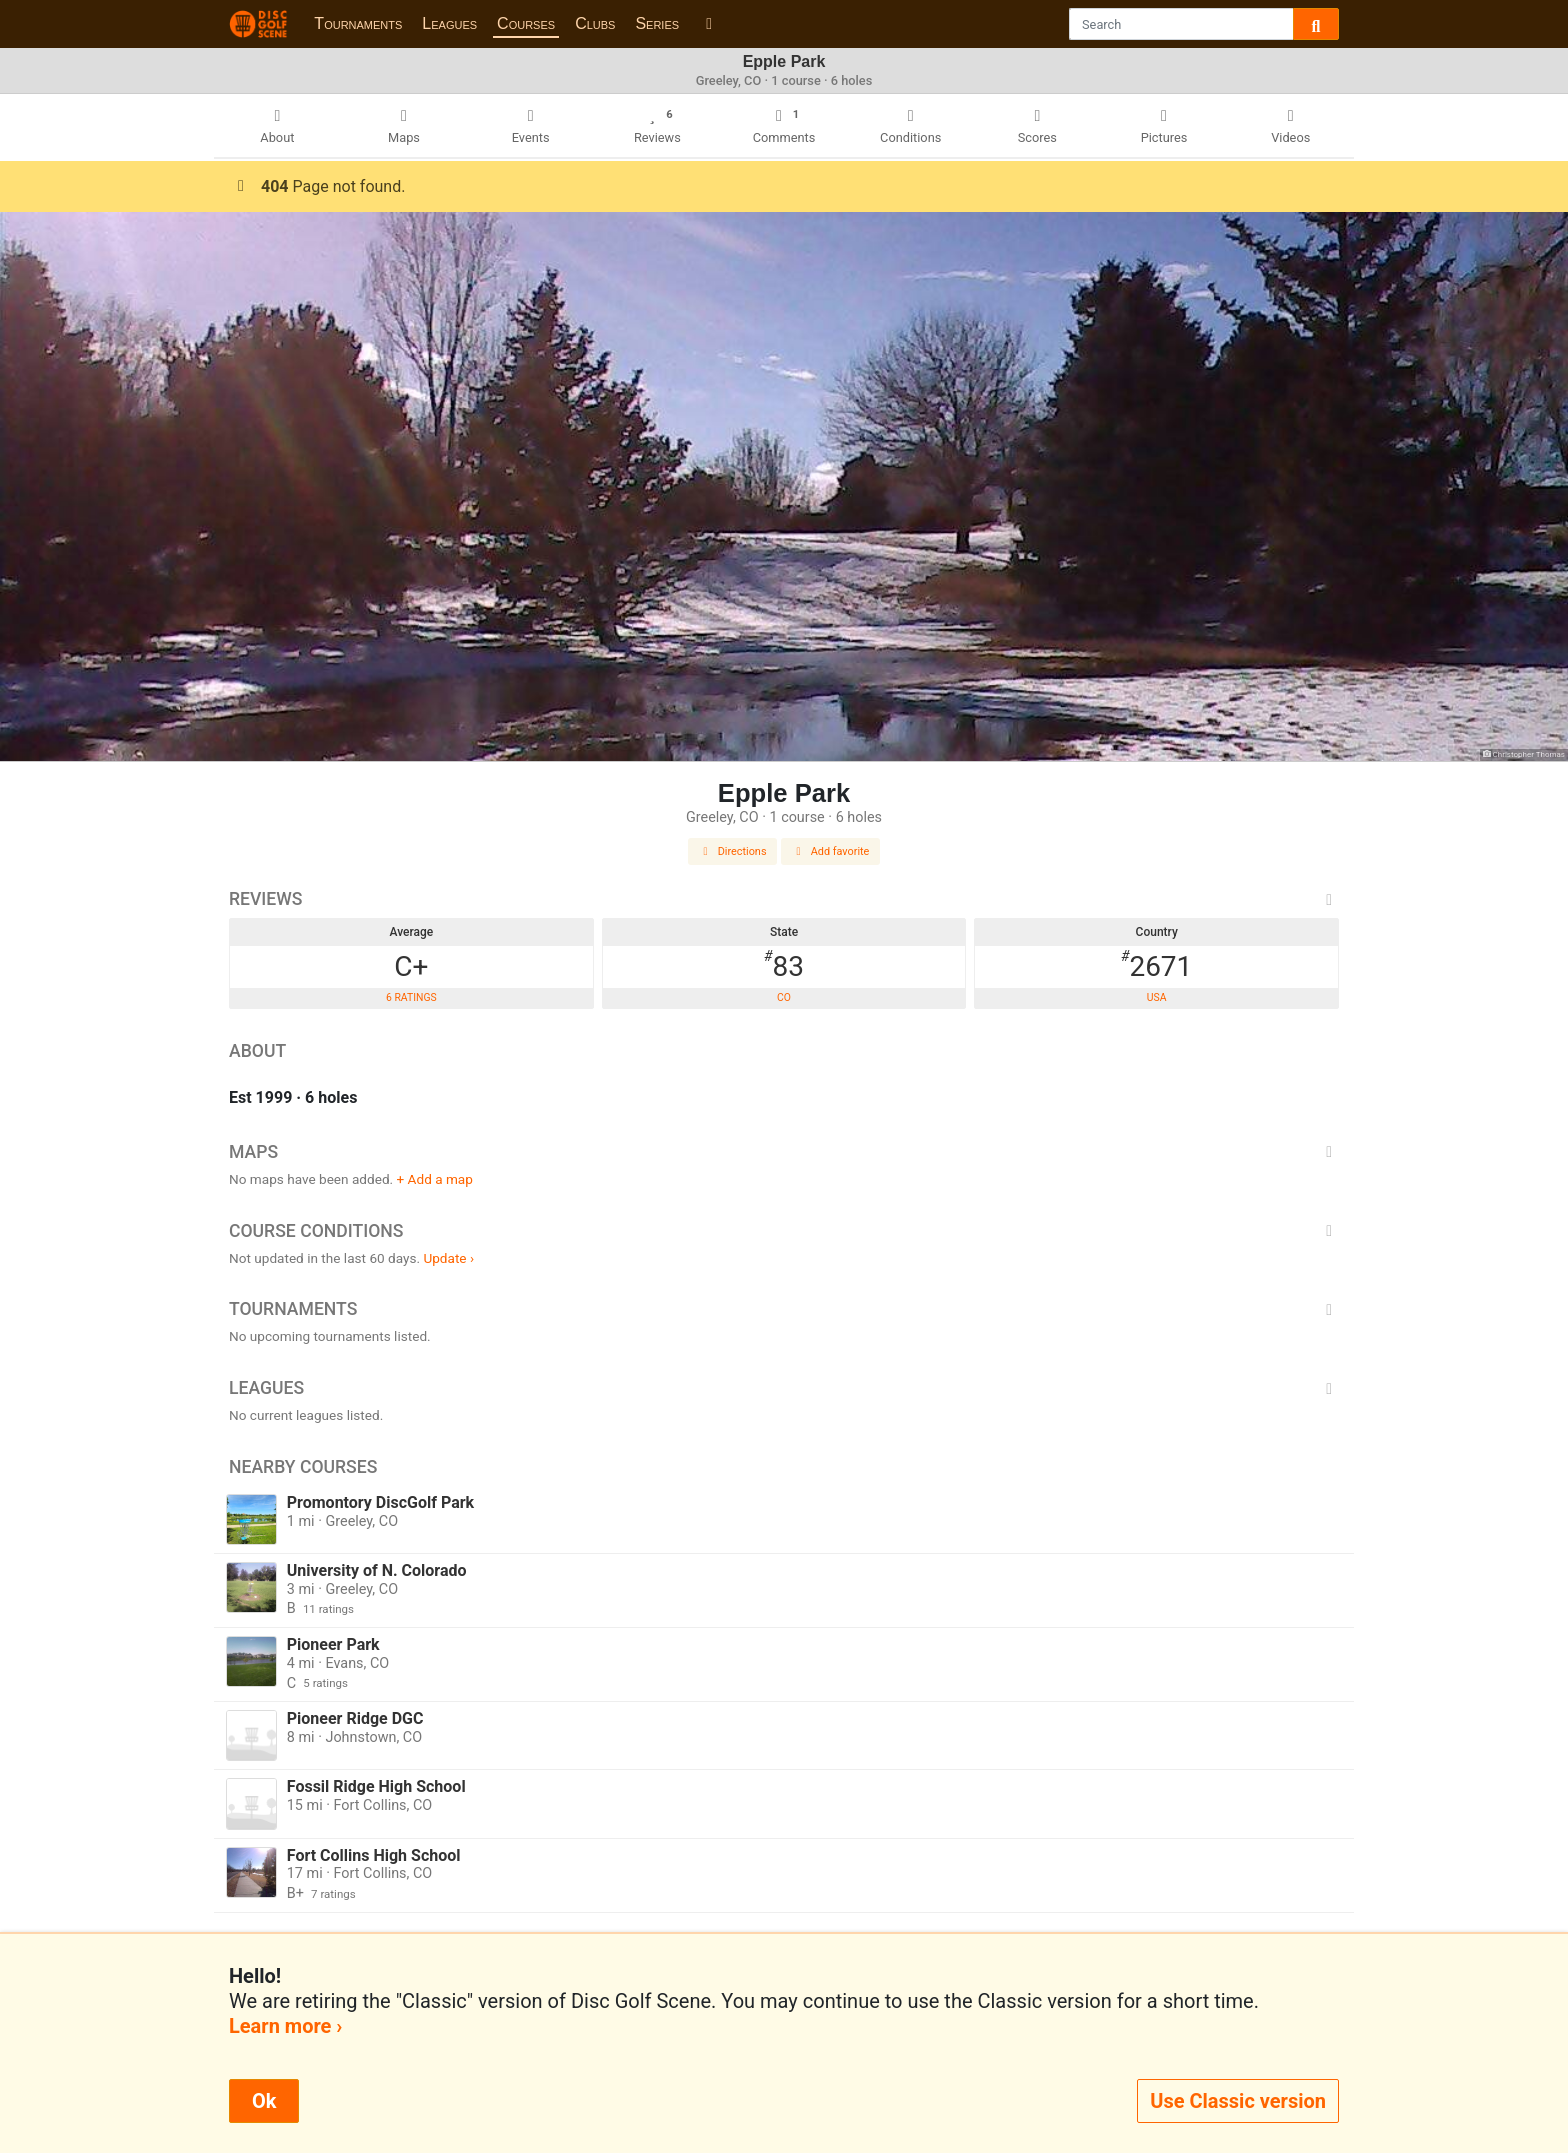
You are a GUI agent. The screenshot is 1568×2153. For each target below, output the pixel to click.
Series (657, 23)
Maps (784, 1152)
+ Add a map (435, 1179)
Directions (733, 851)
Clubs (595, 23)
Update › (448, 1258)
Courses (526, 23)
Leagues (449, 23)
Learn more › (285, 2026)
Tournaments (358, 23)
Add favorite (831, 851)
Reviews (784, 899)
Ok (264, 2101)
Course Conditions (784, 1231)
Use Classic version (1238, 2101)
